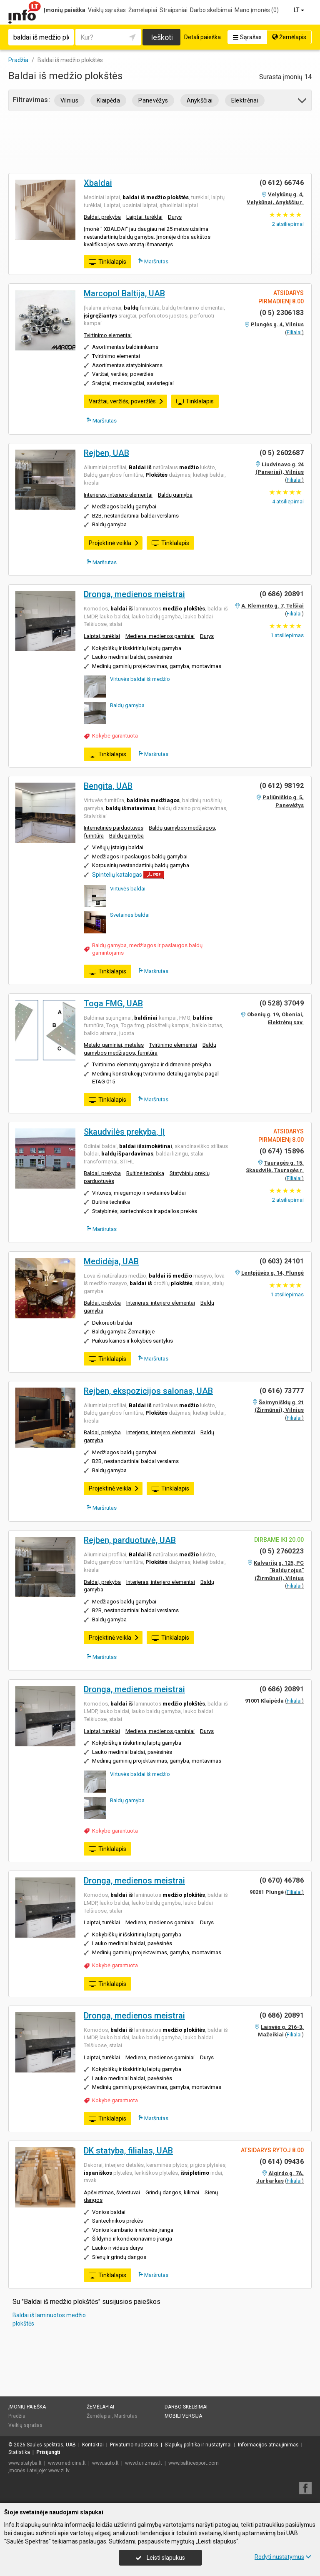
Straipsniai (174, 10)
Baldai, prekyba (102, 217)
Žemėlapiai (142, 10)
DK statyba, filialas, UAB (128, 2151)
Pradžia (16, 2416)
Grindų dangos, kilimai (172, 2192)
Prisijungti (48, 2452)
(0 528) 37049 (282, 1003)
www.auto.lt (105, 2463)
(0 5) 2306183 (282, 313)
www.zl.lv (59, 2470)
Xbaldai (98, 183)
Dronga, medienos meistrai (134, 594)
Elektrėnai (244, 100)
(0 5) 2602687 (282, 453)
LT (299, 10)
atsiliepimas (287, 635)
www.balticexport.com (193, 2463)
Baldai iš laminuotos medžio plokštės (49, 2319)
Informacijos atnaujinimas (268, 2445)
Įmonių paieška (64, 10)
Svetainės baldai (130, 915)
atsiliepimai (288, 224)
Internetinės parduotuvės (113, 828)
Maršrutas (153, 261)
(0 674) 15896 (282, 1151)
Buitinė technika (145, 1173)
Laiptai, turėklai (144, 217)
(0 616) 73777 (282, 1391)
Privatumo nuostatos (134, 2445)
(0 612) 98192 (282, 786)
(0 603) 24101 (282, 1261)
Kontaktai (93, 2445)
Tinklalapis (107, 262)
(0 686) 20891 (282, 594)
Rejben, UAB (106, 453)
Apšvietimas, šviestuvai (112, 2192)
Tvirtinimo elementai (108, 335)
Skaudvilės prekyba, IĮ (124, 1132)
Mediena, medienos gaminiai (160, 636)
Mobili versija (183, 2416)
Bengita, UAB (108, 786)
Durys (175, 217)
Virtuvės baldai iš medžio (140, 679)
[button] (302, 102)
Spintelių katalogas (117, 874)
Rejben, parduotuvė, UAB (130, 1540)
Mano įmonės (257, 10)
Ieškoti (162, 37)
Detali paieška (202, 37)
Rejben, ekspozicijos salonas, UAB (148, 1391)
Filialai (294, 332)
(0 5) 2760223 (282, 1551)
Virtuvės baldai (127, 888)
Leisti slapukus (160, 2557)
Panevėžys (153, 100)
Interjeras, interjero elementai (118, 495)
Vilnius (69, 100)
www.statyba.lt (25, 2463)
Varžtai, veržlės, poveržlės (126, 401)
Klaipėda (108, 100)
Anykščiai (200, 100)
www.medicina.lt (67, 2463)
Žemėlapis (289, 37)
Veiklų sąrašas (107, 10)
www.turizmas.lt (143, 2463)
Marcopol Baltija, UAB (124, 293)
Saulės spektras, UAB (51, 2445)
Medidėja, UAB (111, 1261)
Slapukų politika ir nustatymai (198, 2445)
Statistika (19, 2452)
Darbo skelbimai (211, 10)
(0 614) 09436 (282, 2162)
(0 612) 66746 (282, 183)
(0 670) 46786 (282, 1880)
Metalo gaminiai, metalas (114, 1045)
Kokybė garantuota (115, 736)
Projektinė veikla (114, 543)
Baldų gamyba (175, 495)
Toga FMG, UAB (113, 1003)
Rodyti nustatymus (283, 2556)
